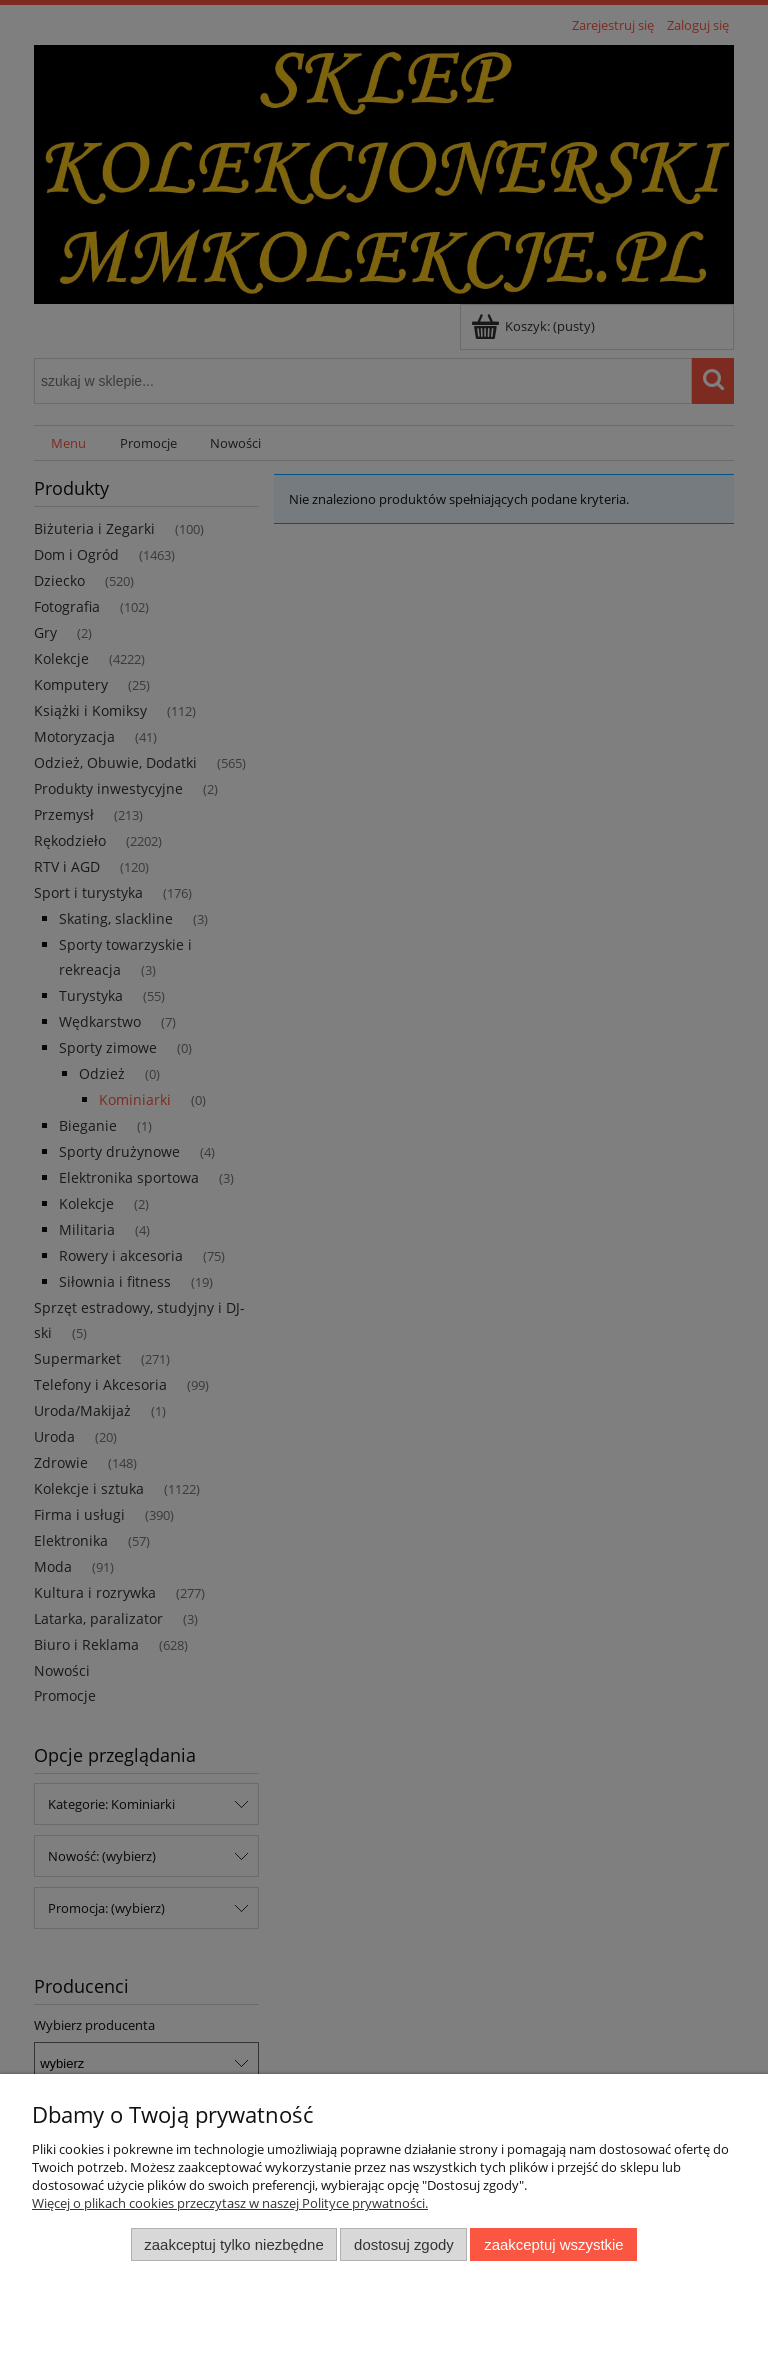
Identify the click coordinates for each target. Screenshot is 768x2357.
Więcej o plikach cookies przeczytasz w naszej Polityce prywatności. (230, 2203)
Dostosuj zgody (404, 2244)
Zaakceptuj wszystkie (553, 2244)
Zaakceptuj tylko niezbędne (233, 2244)
